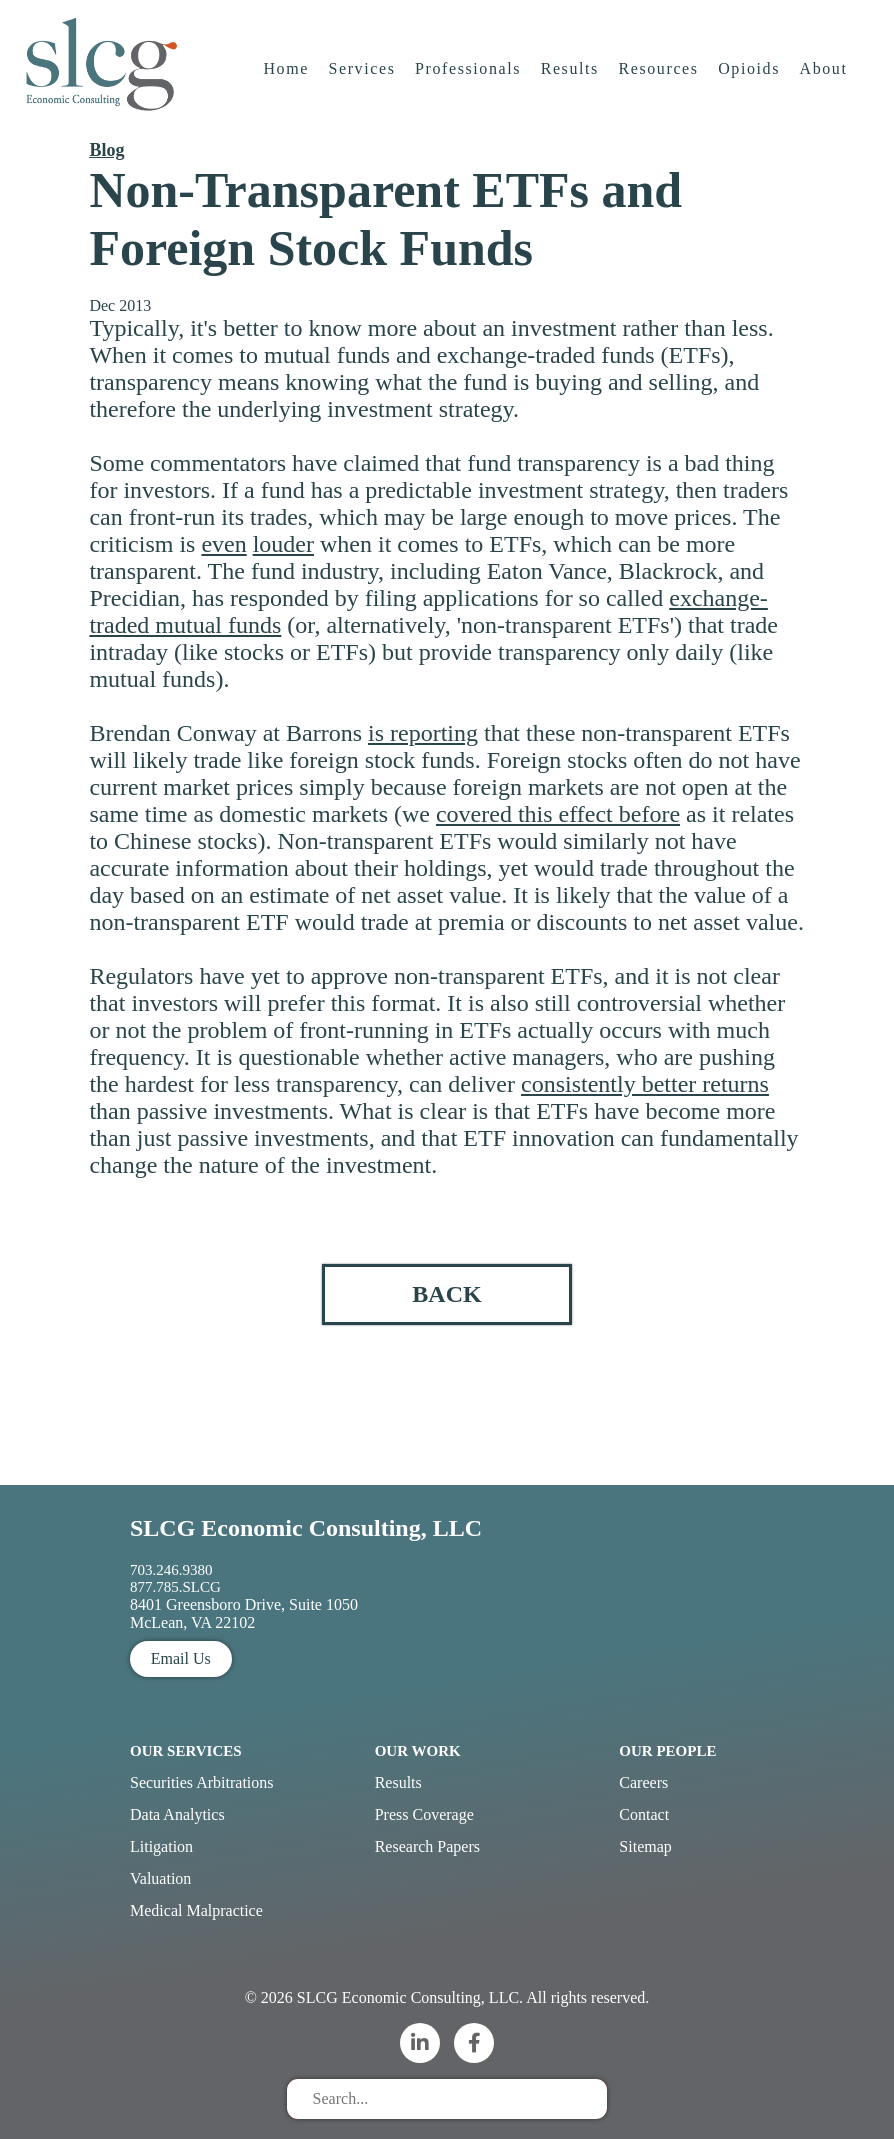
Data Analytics (177, 1814)
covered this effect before (558, 814)
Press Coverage (424, 1814)
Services (362, 74)
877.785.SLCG (175, 1587)
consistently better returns (645, 1084)
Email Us (181, 1658)
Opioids (750, 74)
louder (283, 544)
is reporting (423, 733)
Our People (667, 1751)
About (825, 74)
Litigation (161, 1846)
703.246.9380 (171, 1570)
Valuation (160, 1878)
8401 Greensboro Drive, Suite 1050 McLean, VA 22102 (244, 1613)
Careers (643, 1782)
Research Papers (427, 1846)
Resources (659, 74)
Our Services (186, 1751)
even (223, 544)
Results (571, 74)
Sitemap (645, 1846)
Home (287, 74)
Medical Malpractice (196, 1910)
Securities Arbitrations (202, 1782)
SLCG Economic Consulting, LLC (306, 1528)
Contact (644, 1814)
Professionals (469, 74)
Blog (106, 150)
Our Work (418, 1751)
